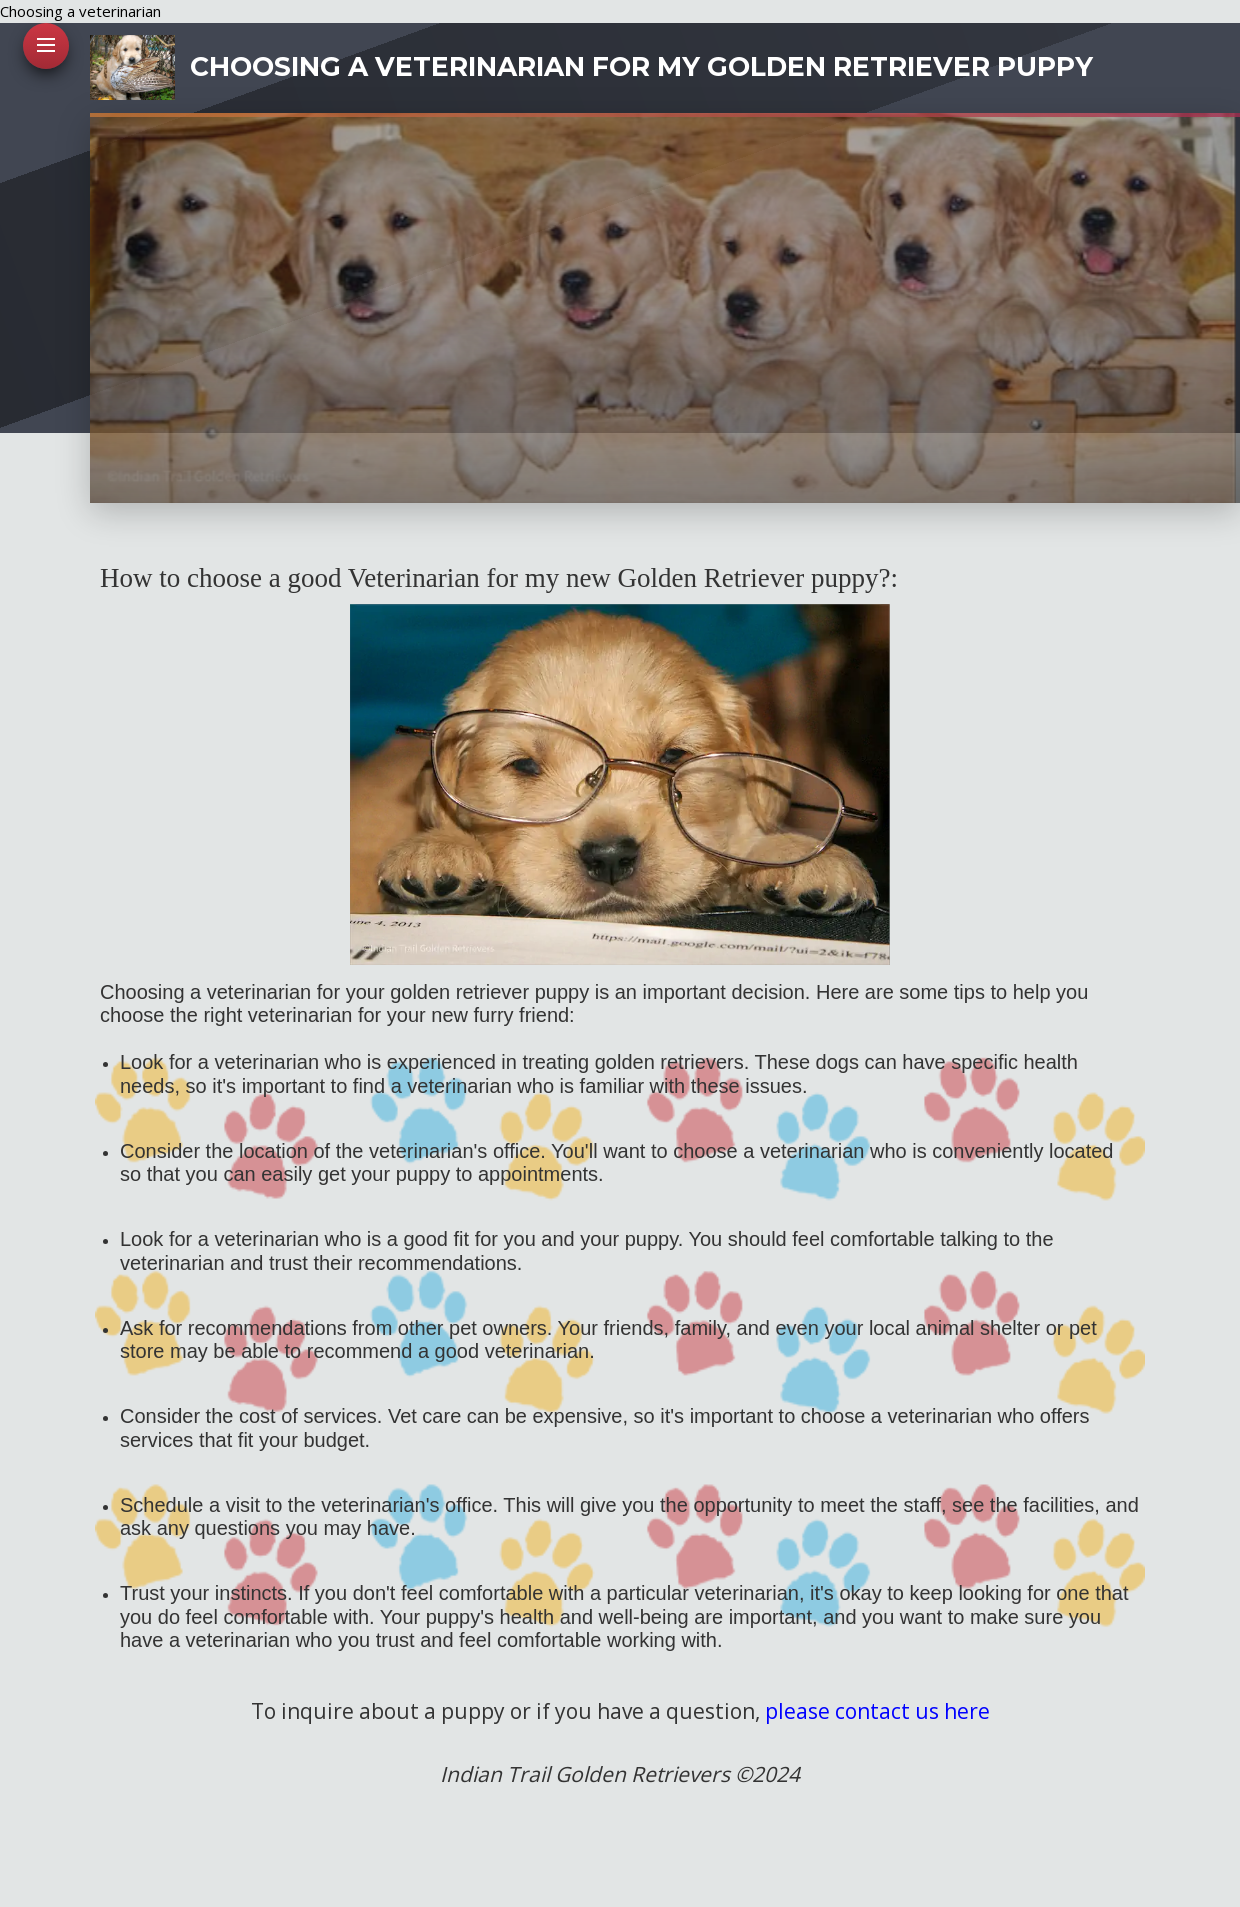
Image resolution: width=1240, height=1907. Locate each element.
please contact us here (877, 1711)
